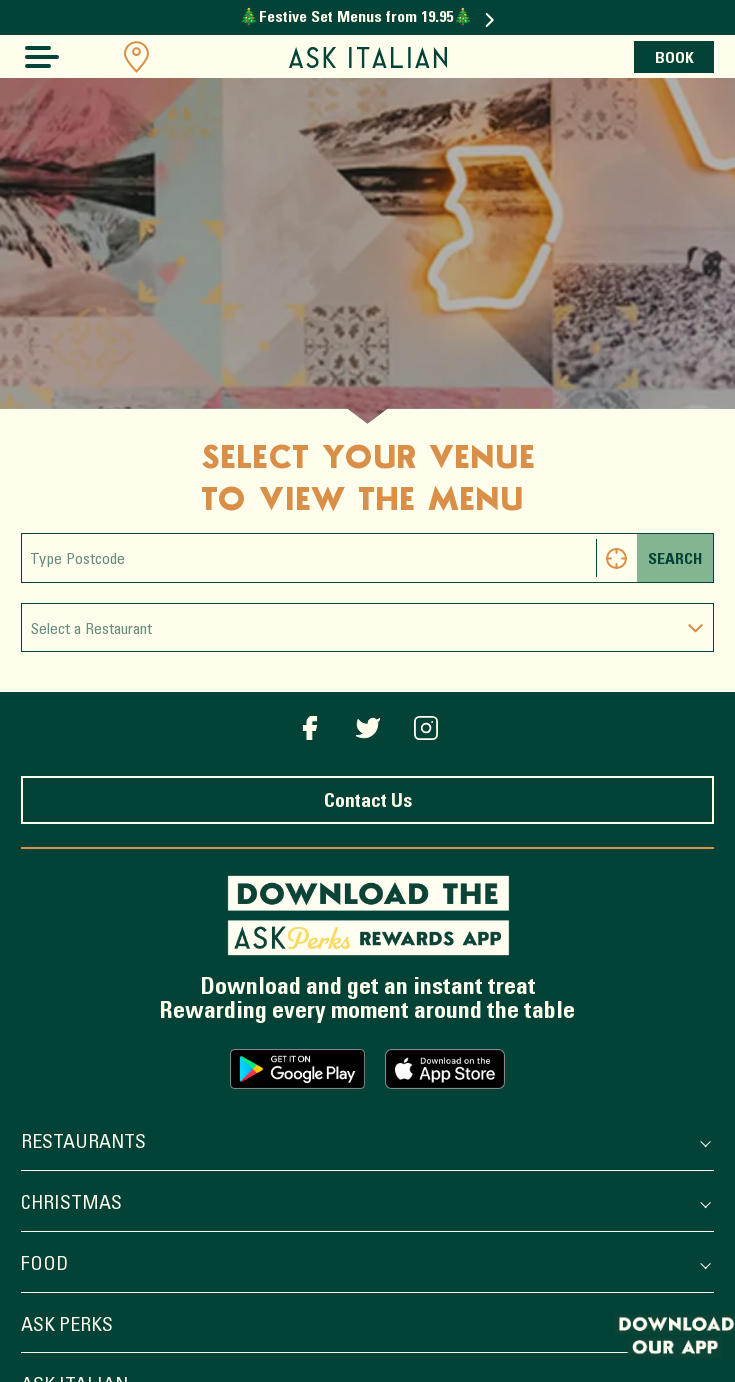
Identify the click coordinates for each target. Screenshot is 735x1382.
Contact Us (368, 802)
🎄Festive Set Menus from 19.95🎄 (367, 18)
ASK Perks (364, 1327)
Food (364, 1266)
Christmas (364, 1205)
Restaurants (364, 1144)
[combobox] (367, 627)
